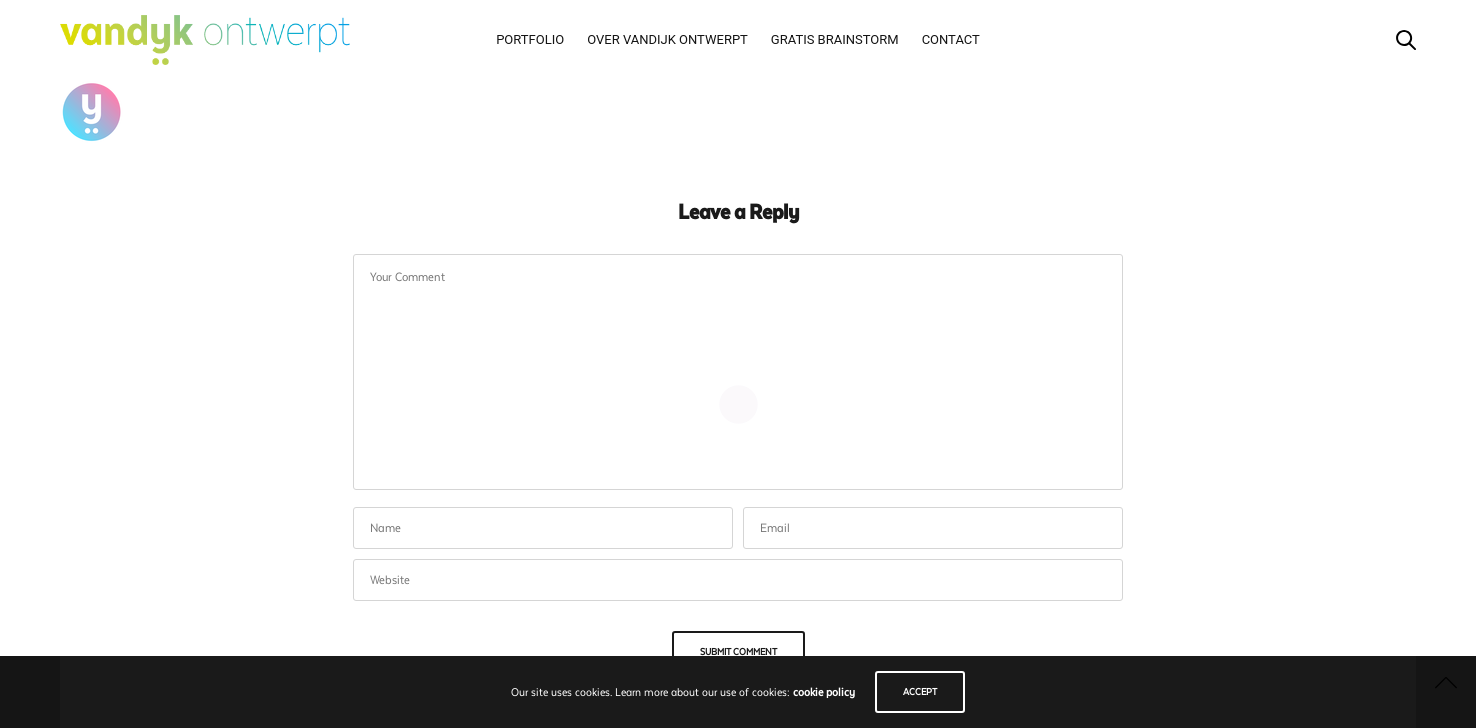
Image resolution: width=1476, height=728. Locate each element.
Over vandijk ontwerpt (667, 39)
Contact (951, 39)
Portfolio (530, 39)
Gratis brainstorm (835, 39)
